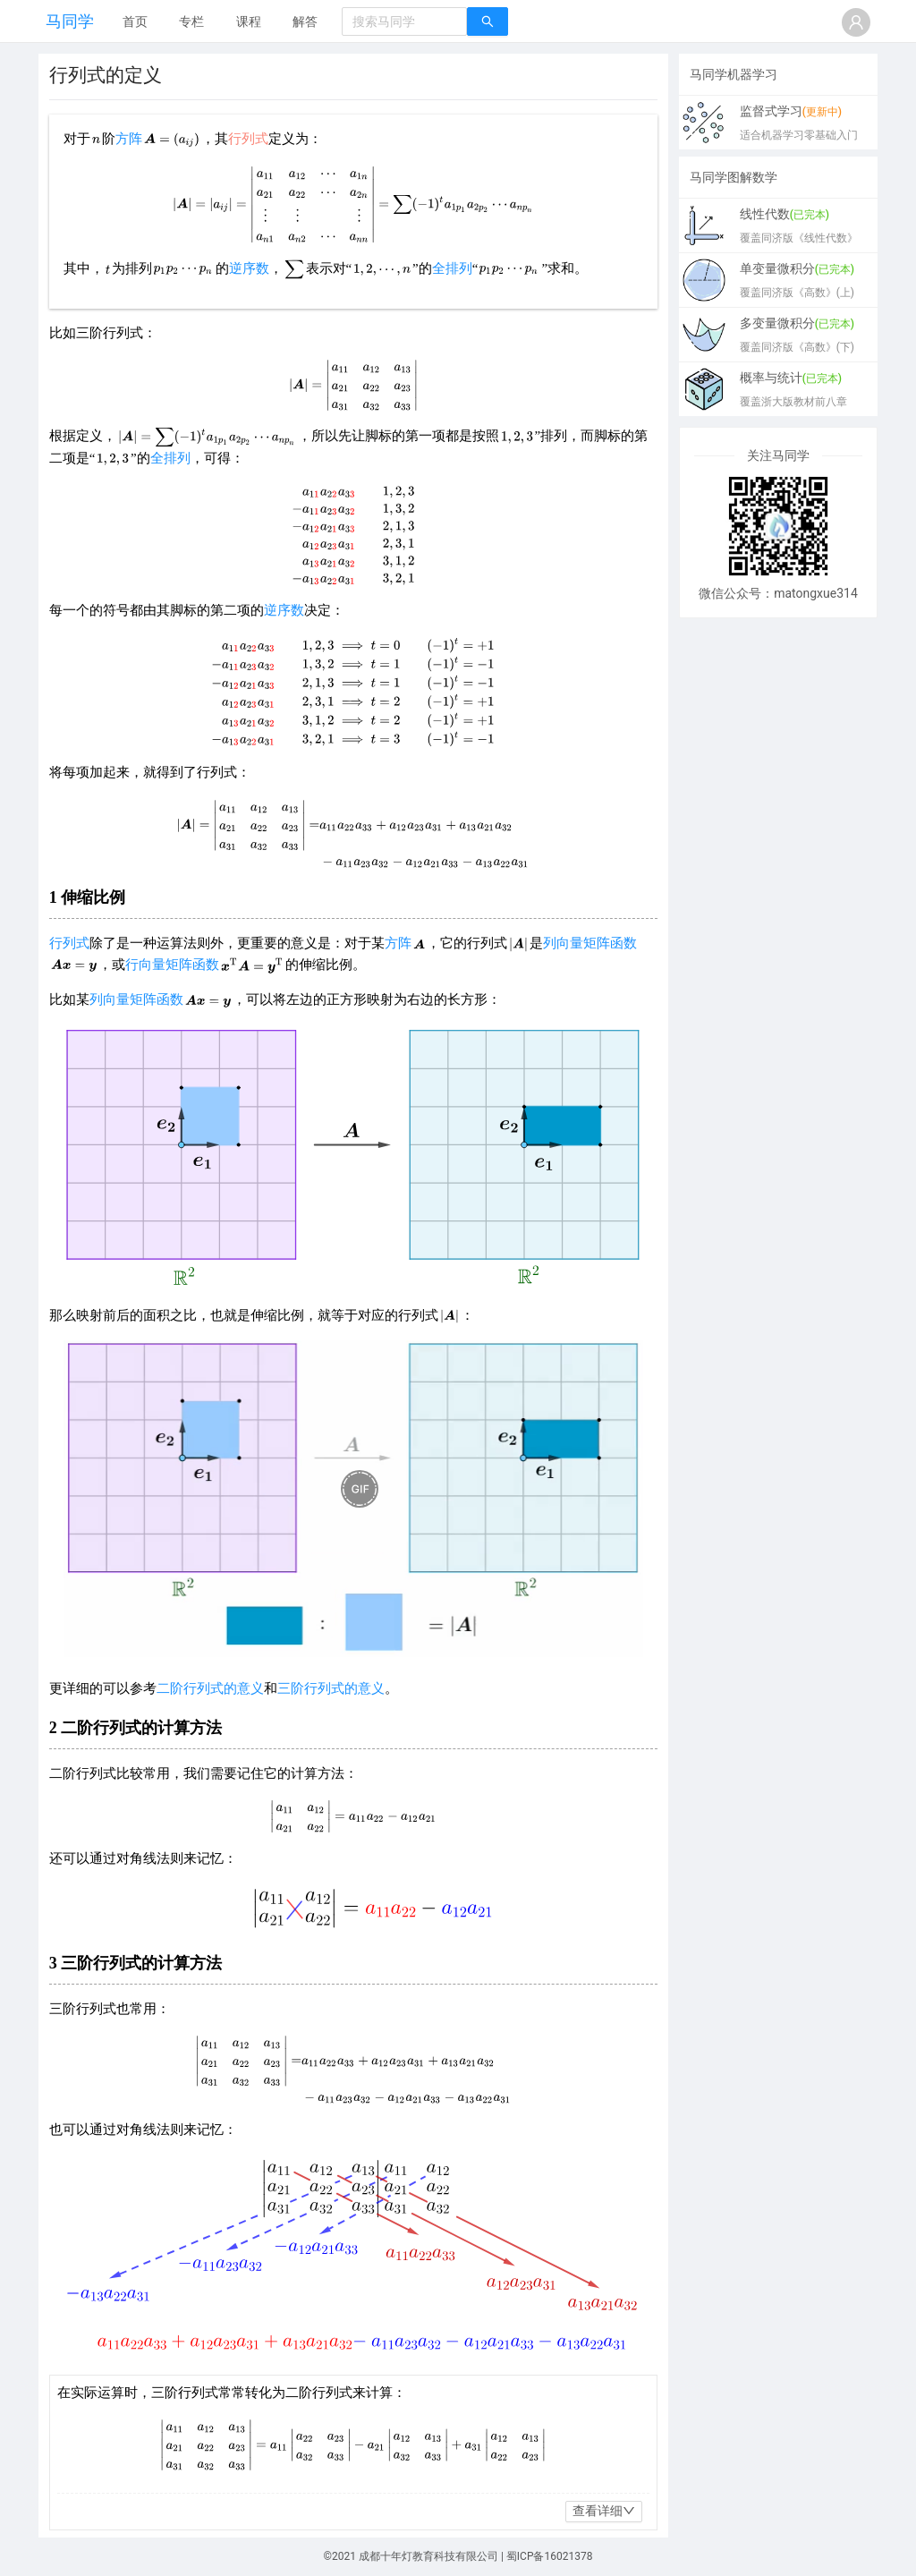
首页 (135, 21)
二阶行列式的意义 (210, 1688)
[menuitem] (135, 22)
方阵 (128, 139)
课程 (248, 21)
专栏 (191, 21)
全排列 (452, 268)
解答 (305, 21)
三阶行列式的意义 (331, 1688)
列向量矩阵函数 (590, 943)
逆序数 (249, 268)
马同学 (70, 21)
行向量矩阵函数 (172, 964)
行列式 (69, 943)
